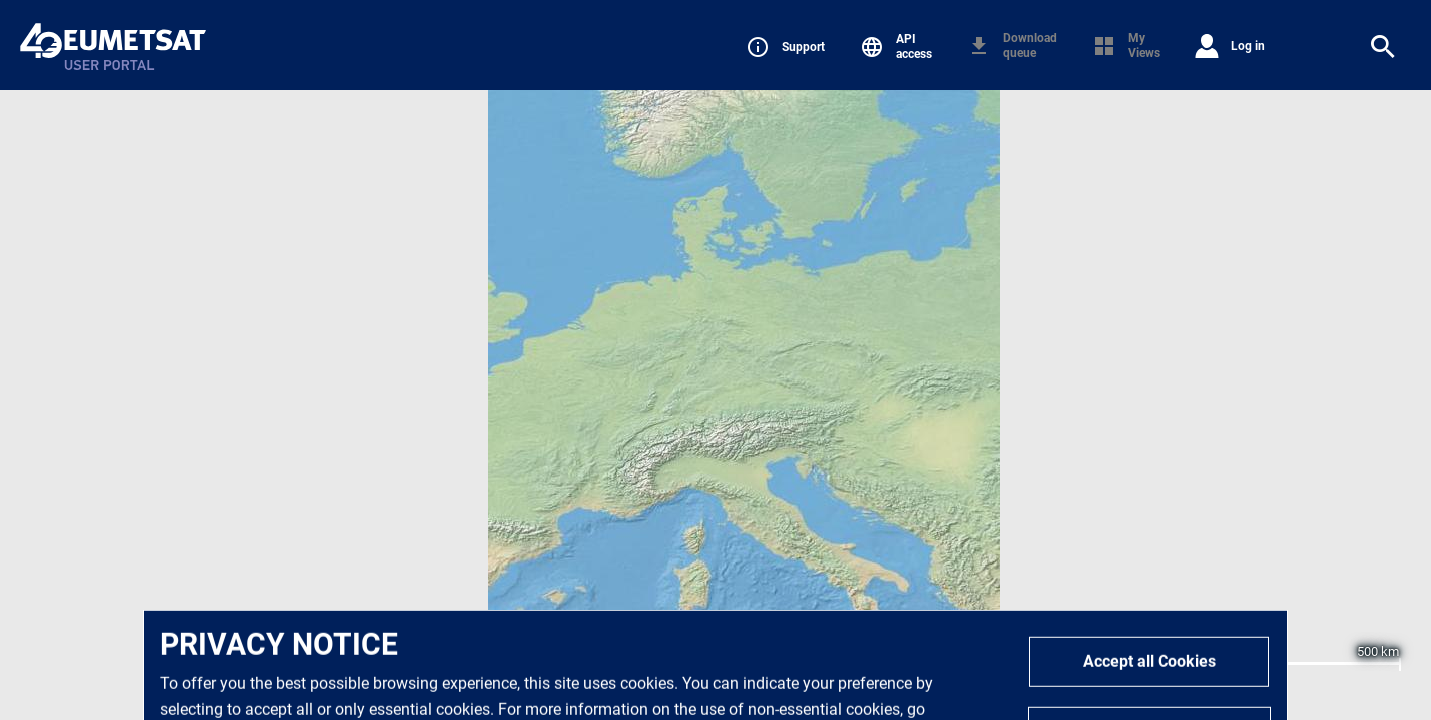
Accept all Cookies (1149, 683)
